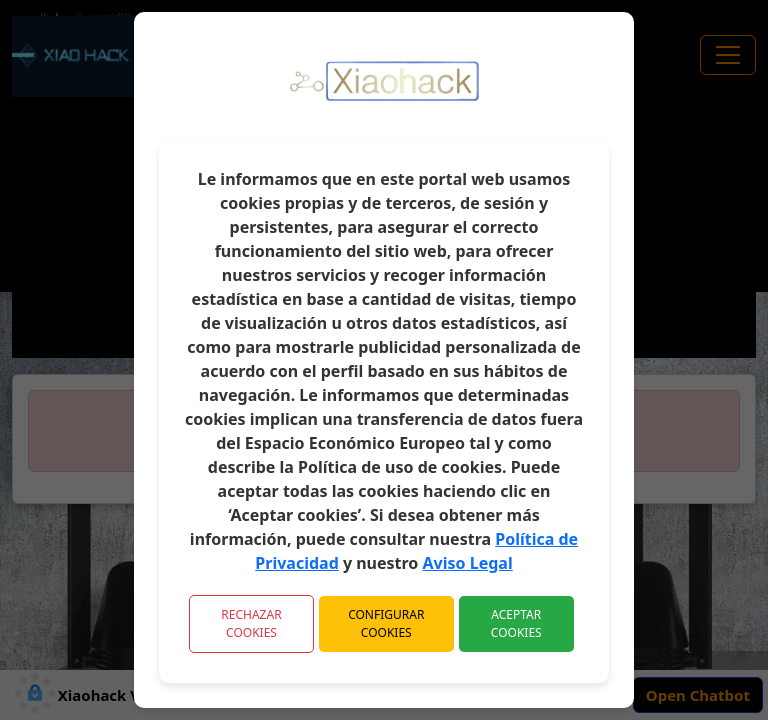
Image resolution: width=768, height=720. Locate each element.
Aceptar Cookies (516, 623)
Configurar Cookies (386, 623)
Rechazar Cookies (251, 623)
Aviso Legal (468, 563)
